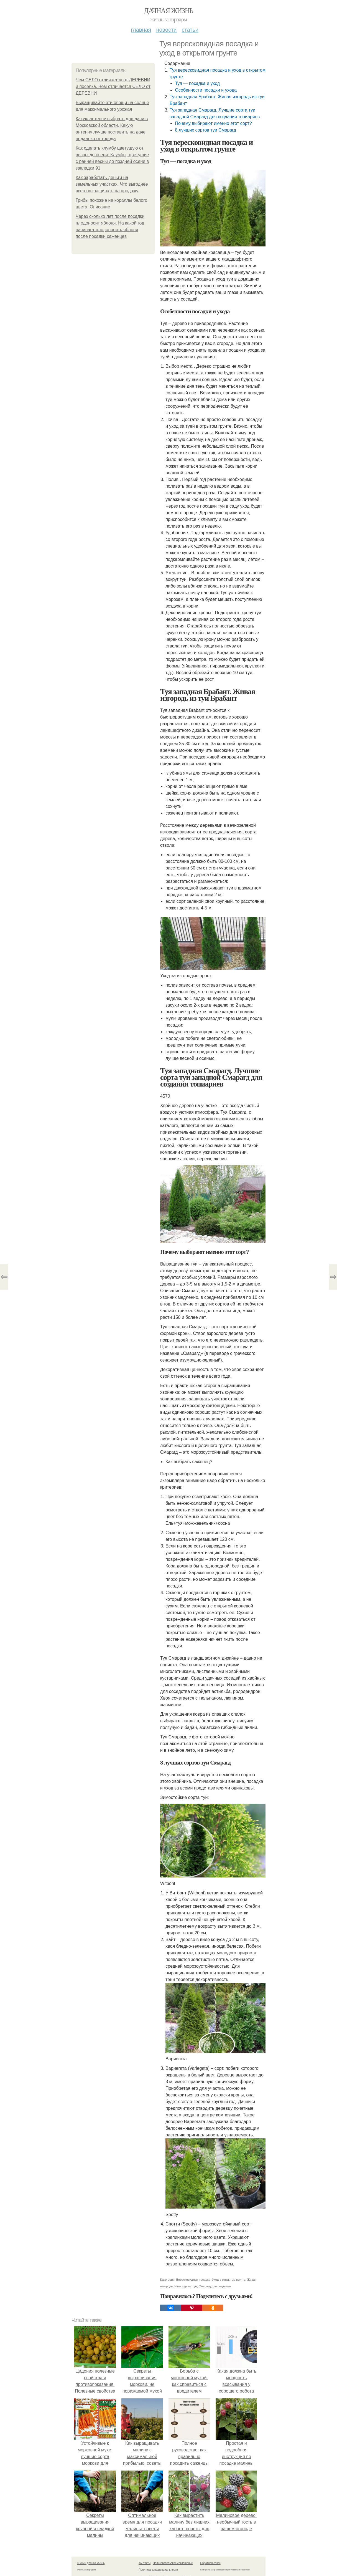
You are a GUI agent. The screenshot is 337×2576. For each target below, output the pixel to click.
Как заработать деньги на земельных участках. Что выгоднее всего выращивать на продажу (112, 184)
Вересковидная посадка (193, 2279)
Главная (141, 30)
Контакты (144, 2563)
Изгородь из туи (185, 2286)
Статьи (190, 30)
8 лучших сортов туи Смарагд (205, 130)
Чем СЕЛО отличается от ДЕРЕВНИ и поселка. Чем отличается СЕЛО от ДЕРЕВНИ (113, 86)
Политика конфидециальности (158, 2569)
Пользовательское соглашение (173, 2563)
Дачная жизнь (168, 11)
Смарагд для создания (215, 2286)
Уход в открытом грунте (228, 2279)
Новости (166, 30)
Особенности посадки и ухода (206, 90)
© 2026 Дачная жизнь (90, 2563)
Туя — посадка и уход (197, 83)
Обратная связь (210, 2563)
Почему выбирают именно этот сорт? (213, 123)
